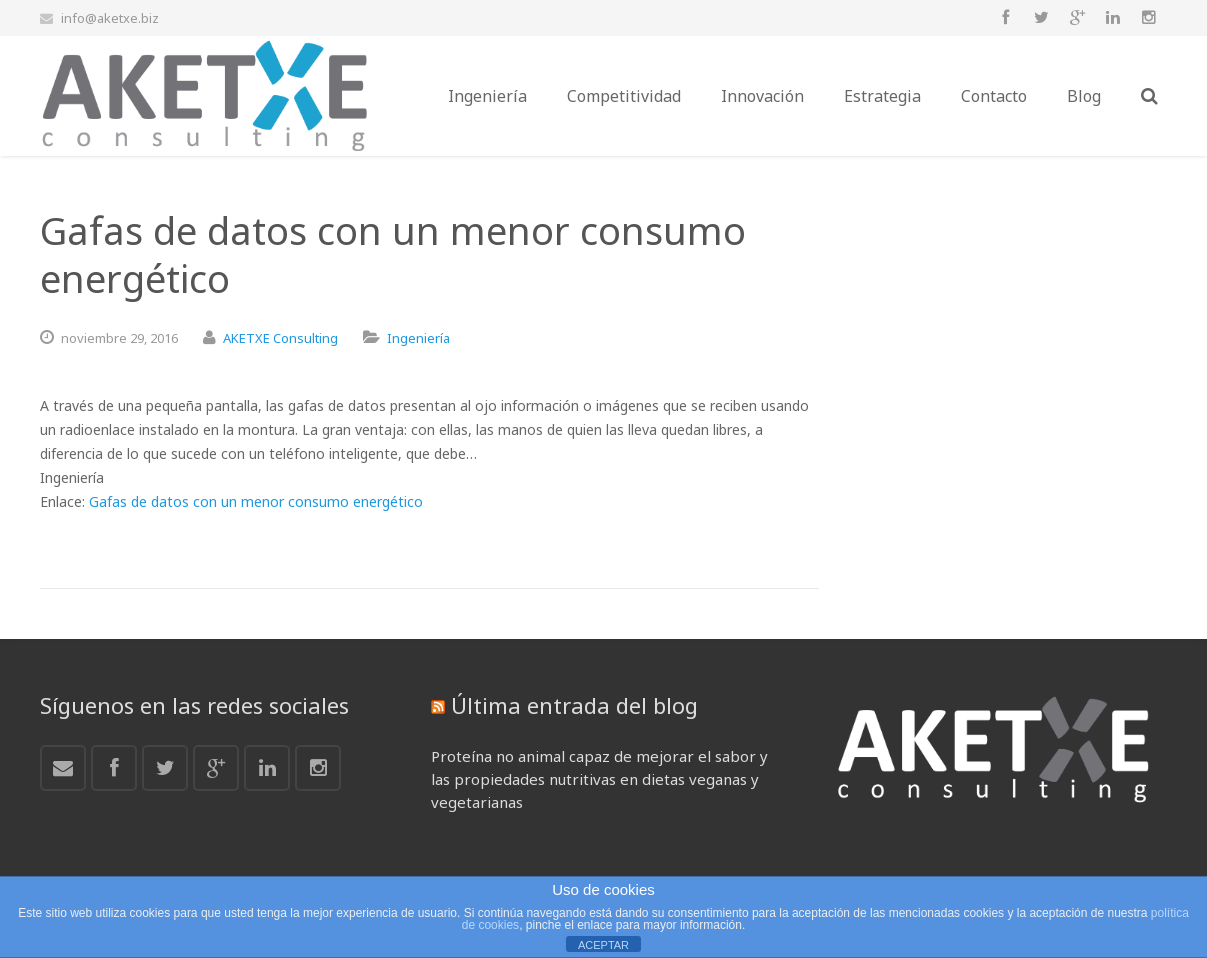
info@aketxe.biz (110, 18)
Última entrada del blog (574, 705)
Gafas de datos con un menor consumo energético (256, 501)
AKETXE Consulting (280, 338)
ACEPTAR (603, 945)
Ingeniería (418, 338)
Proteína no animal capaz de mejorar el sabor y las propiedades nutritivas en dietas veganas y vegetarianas (599, 779)
